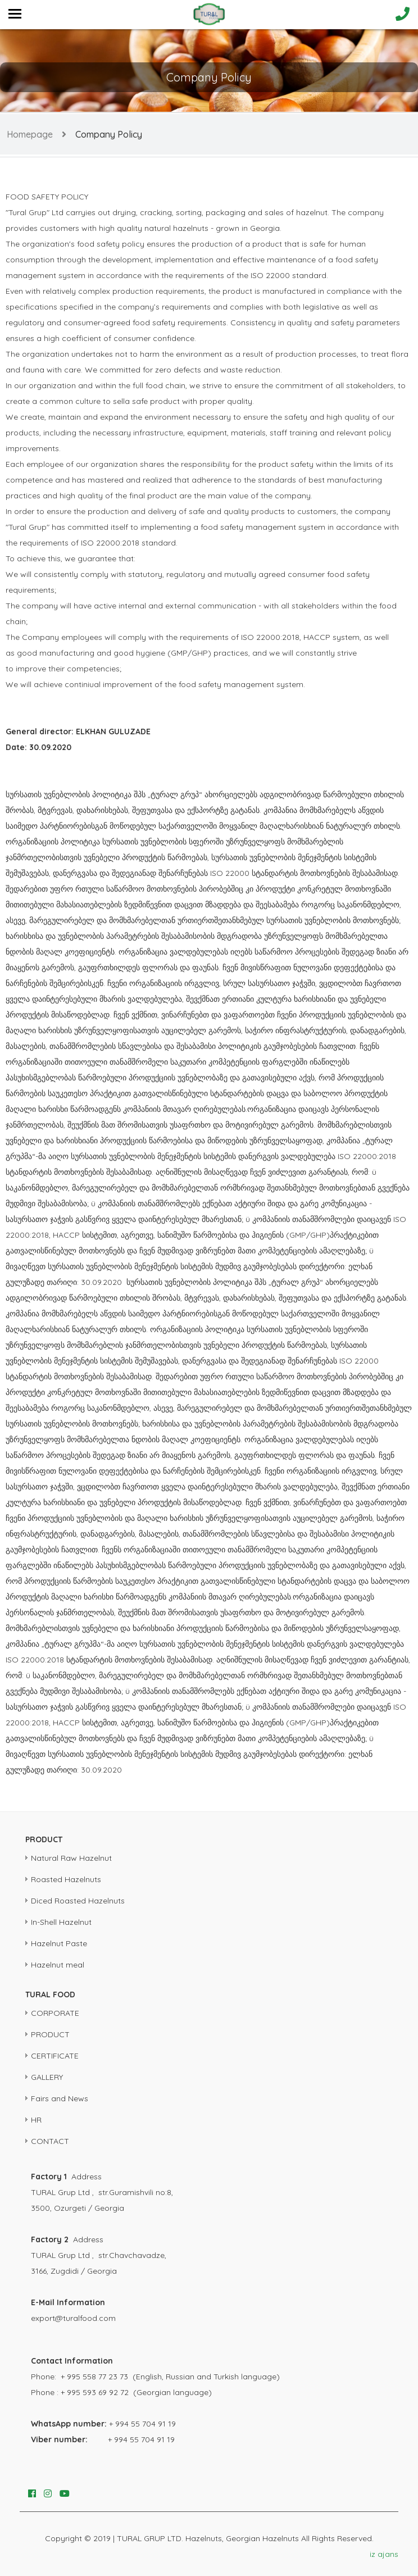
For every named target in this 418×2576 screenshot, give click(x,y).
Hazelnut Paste (59, 1943)
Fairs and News (59, 2098)
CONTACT (50, 2141)
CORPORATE (55, 2013)
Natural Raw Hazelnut (71, 1858)
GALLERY (47, 2077)
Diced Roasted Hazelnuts (78, 1901)
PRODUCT (50, 2034)
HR (36, 2120)
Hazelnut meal (57, 1965)
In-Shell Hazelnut (61, 1922)
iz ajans (384, 2554)
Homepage (30, 134)
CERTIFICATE (55, 2056)
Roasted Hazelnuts (66, 1879)
